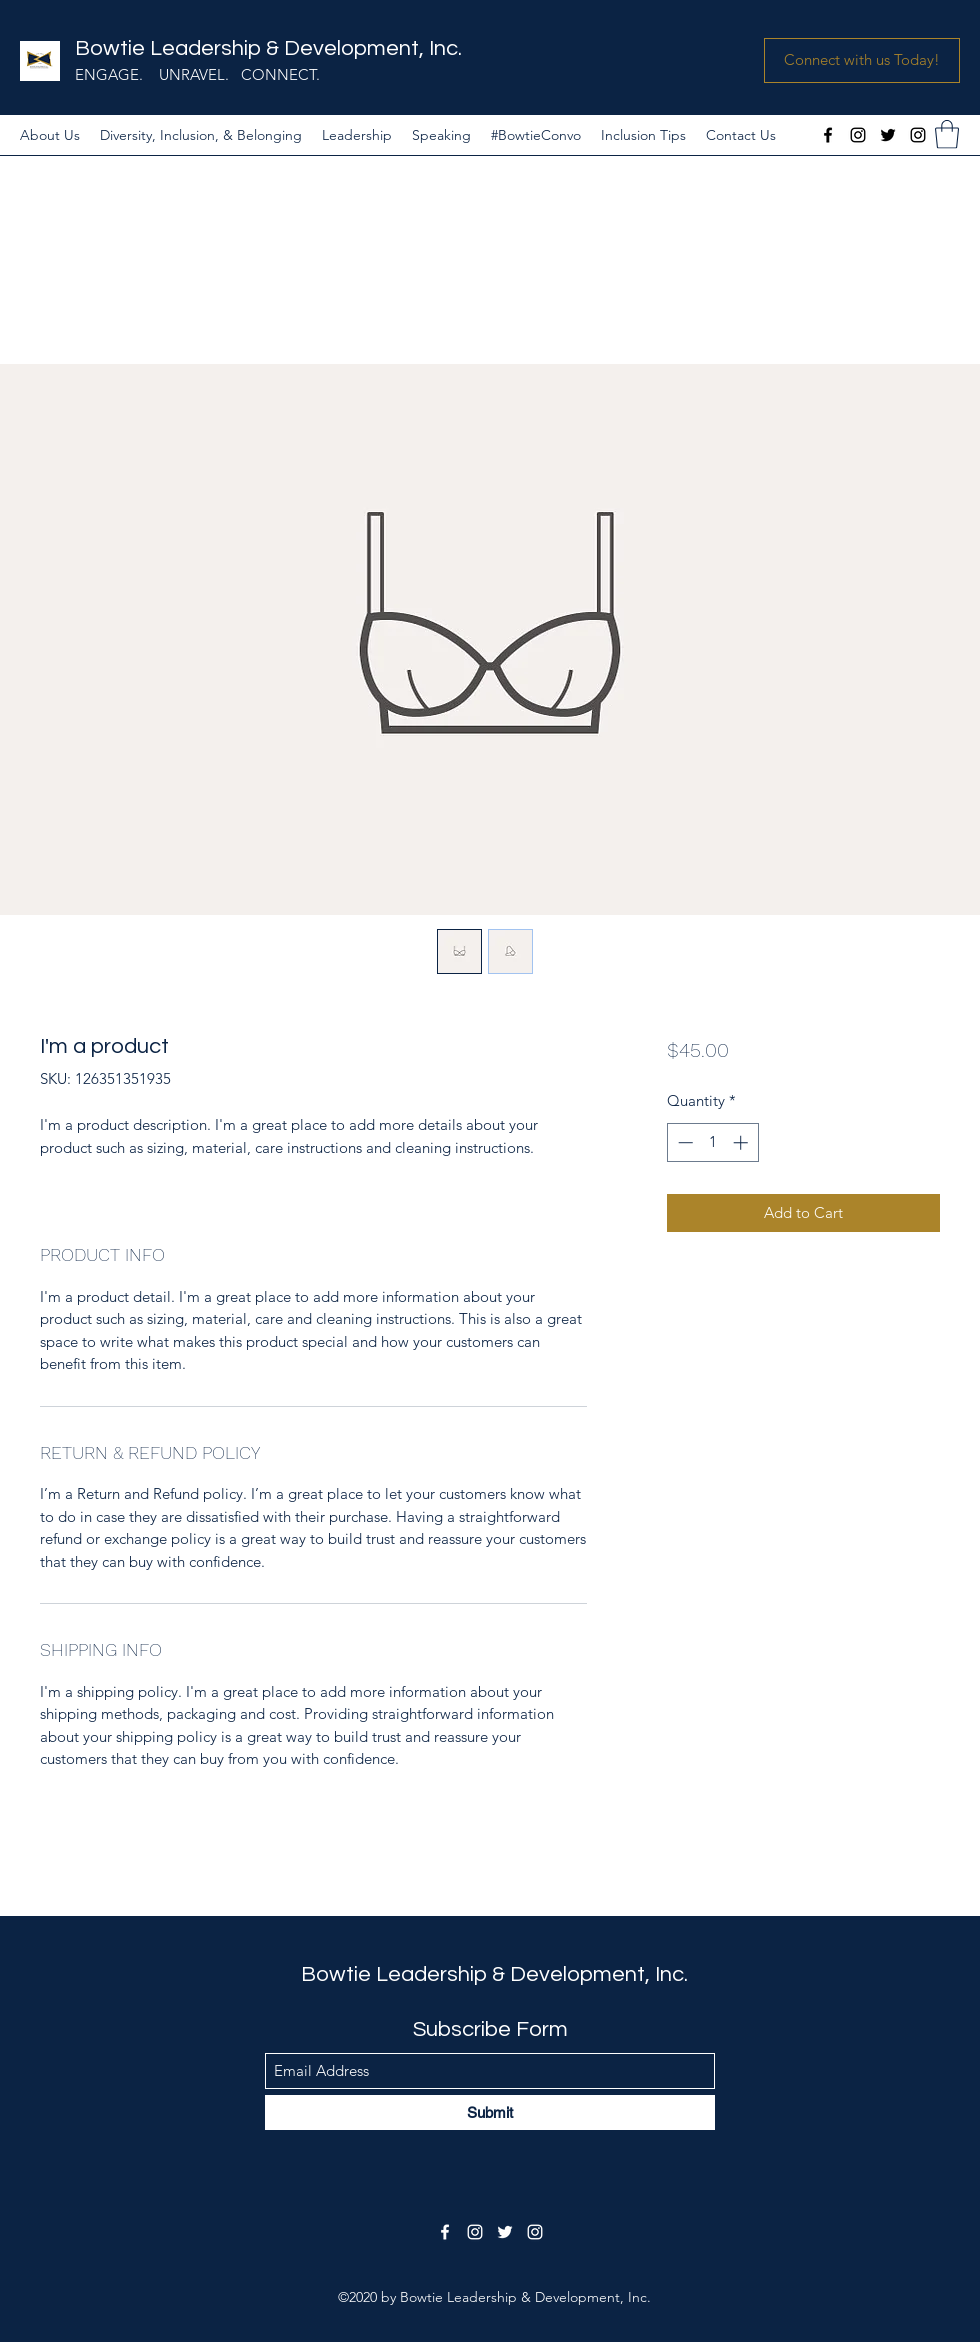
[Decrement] (683, 1142)
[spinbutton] (712, 1142)
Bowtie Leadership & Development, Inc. (268, 48)
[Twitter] (888, 135)
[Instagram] (858, 135)
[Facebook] (828, 135)
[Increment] (742, 1142)
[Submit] (490, 2112)
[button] (862, 60)
